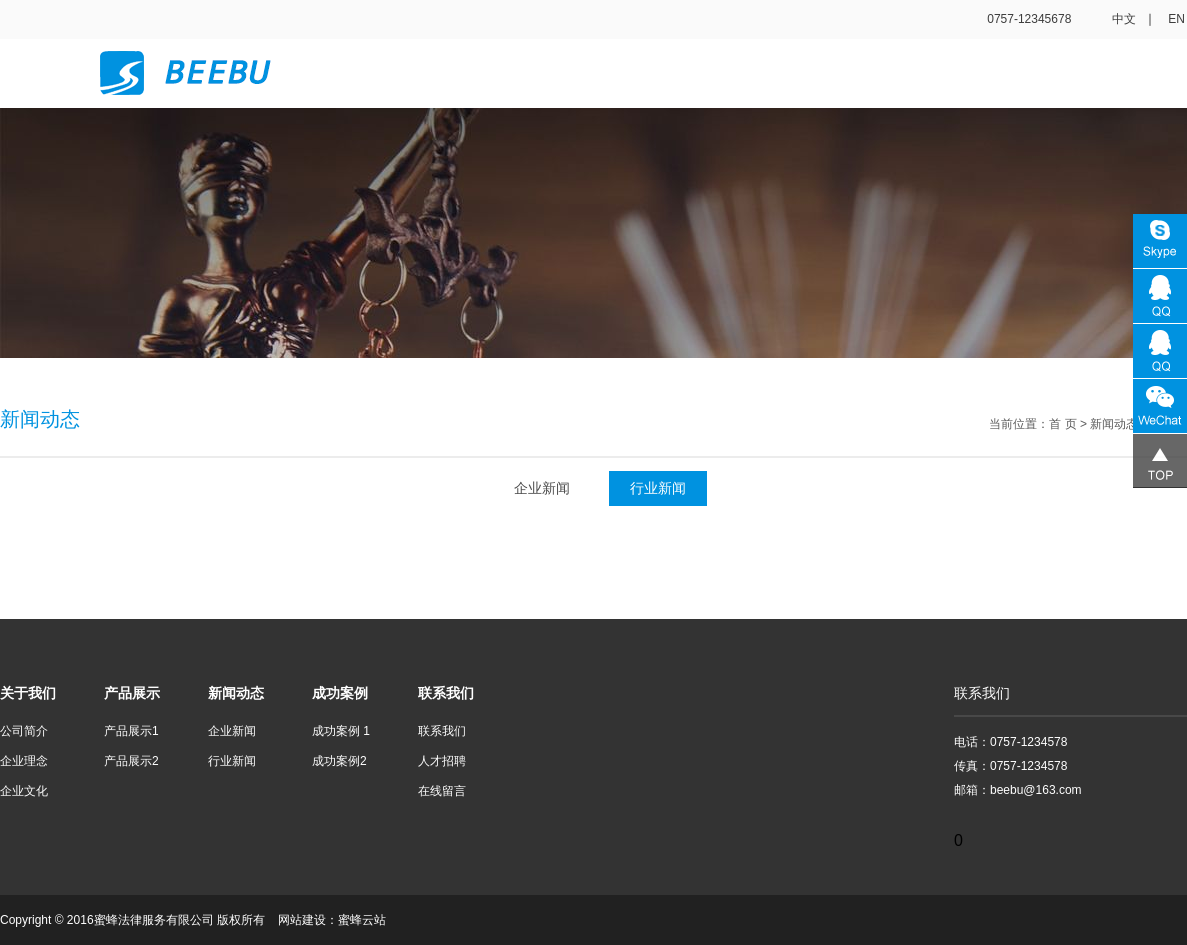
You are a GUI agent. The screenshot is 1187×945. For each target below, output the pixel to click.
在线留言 (442, 791)
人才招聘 (442, 761)
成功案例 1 (341, 731)
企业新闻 (542, 488)
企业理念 (24, 761)
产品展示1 (131, 731)
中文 (1124, 19)
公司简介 (24, 731)
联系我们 (442, 731)
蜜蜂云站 (362, 920)
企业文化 (24, 791)
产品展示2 (131, 761)
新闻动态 (1114, 424)
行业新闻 (658, 488)
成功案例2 (339, 761)
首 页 (1062, 424)
